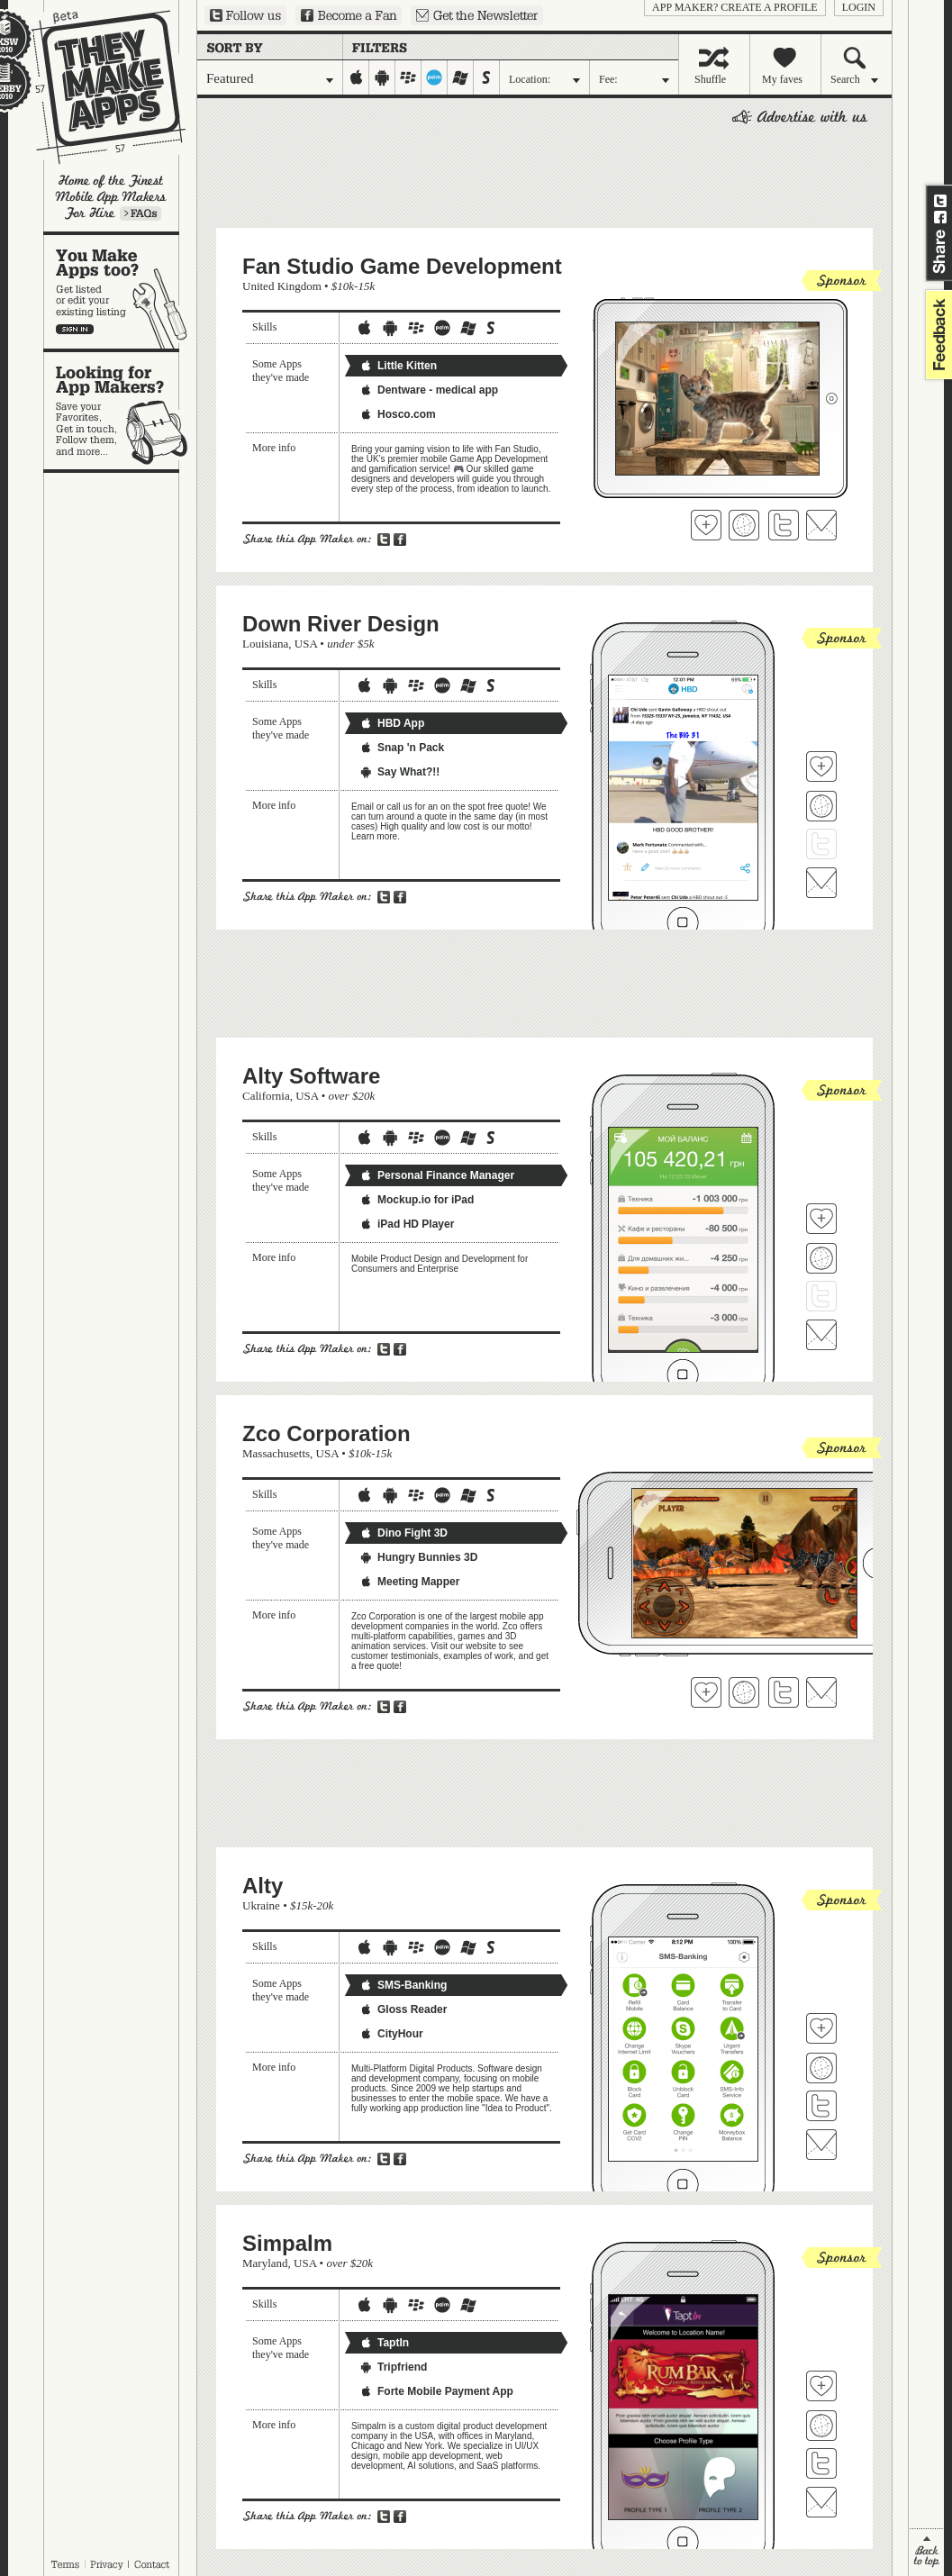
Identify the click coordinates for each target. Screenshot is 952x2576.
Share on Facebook (940, 217)
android (382, 77)
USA (306, 643)
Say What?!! (399, 772)
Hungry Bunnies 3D (418, 1557)
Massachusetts (276, 1453)
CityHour (391, 2034)
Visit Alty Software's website (821, 1258)
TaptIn (384, 2343)
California (266, 1095)
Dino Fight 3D (403, 1533)
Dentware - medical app (428, 390)
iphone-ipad (356, 77)
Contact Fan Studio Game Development (821, 525)
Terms (65, 2564)
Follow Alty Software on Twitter (821, 1296)
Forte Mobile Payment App (436, 2391)
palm (435, 77)
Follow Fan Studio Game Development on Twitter (783, 525)
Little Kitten (398, 365)
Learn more (140, 213)
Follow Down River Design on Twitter (821, 844)
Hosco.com (397, 414)
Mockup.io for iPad (416, 1200)
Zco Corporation (326, 1433)
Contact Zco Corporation (821, 1692)
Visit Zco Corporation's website (744, 1692)
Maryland (265, 2263)
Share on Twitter (940, 201)
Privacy (107, 2564)
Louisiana (265, 643)
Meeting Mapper (409, 1581)
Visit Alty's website (821, 2068)
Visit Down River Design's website (821, 806)
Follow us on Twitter (245, 15)
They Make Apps (97, 87)
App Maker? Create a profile (735, 7)
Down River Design (341, 624)
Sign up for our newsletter (477, 15)
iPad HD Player (406, 1224)
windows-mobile (461, 77)
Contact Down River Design (821, 882)
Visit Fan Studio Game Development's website (744, 525)
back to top (926, 2552)
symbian (487, 77)
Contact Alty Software (821, 1335)
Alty (262, 1885)
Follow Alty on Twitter (821, 2106)
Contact (153, 2564)
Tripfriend (393, 2367)
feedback (936, 335)
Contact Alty (821, 2144)
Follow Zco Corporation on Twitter (783, 1692)
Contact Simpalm (821, 2502)
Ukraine (261, 1905)
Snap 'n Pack (401, 747)
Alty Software (311, 1076)
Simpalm (287, 2243)
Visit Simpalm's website (821, 2425)
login (858, 7)
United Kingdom (282, 286)
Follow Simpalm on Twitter (821, 2463)
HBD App (391, 723)
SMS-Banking (403, 1985)
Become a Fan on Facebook (348, 15)
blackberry (408, 77)
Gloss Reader (403, 2009)
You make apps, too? (120, 292)
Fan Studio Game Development (402, 266)
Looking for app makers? (120, 410)
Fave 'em (706, 525)
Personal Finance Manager (436, 1175)
